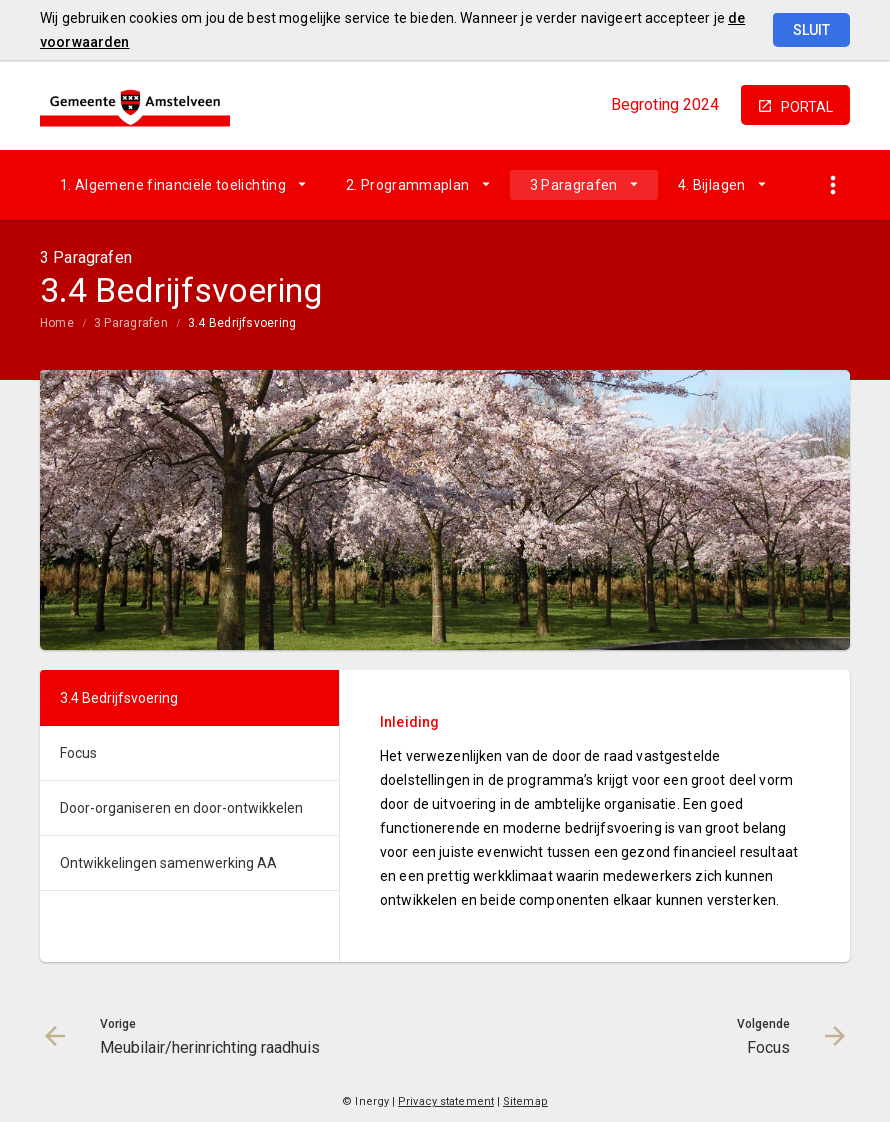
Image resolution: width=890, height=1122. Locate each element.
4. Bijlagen (712, 185)
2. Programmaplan (408, 185)
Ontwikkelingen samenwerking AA (168, 863)
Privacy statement (446, 1101)
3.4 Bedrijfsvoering (242, 323)
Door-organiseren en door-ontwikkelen (181, 808)
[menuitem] (183, 185)
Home (57, 323)
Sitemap (525, 1101)
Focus (78, 753)
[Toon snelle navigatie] (832, 185)
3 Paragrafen (574, 185)
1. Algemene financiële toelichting (173, 185)
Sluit (811, 30)
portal (807, 107)
